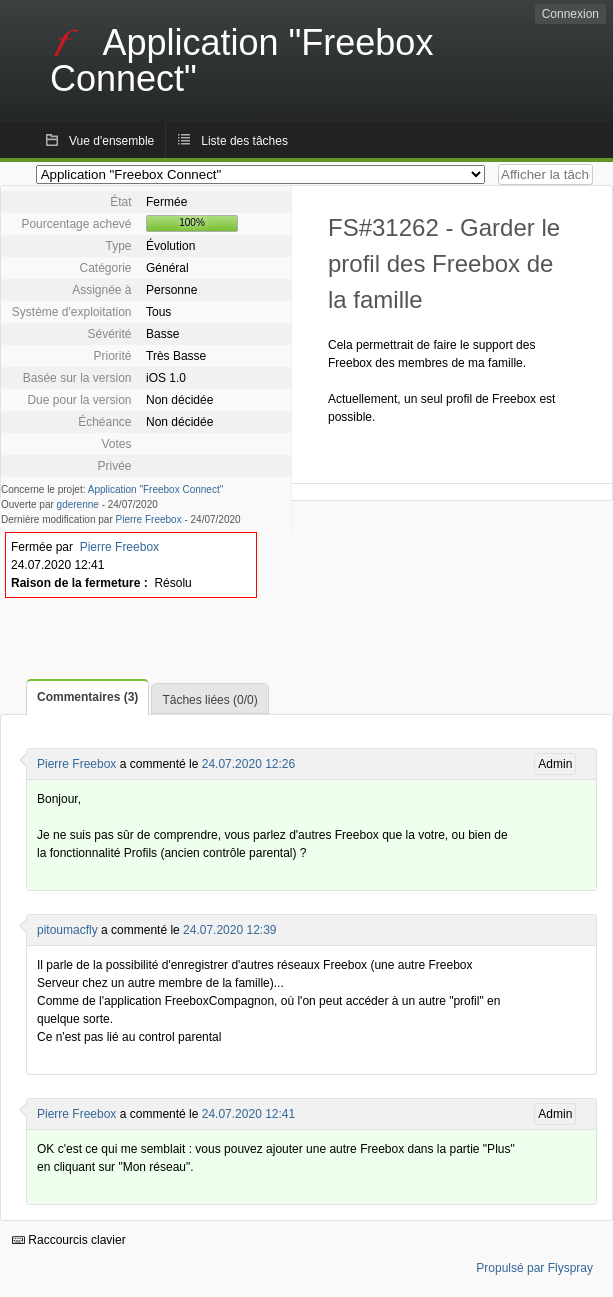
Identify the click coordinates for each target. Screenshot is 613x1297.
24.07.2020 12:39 (229, 930)
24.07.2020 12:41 (248, 1114)
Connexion (570, 14)
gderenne (78, 504)
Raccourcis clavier (69, 1240)
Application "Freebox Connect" (156, 489)
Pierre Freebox (149, 519)
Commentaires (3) (87, 697)
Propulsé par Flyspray (534, 1268)
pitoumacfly (67, 930)
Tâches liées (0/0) (209, 700)
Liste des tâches (244, 141)
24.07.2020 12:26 (248, 764)
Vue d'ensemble (111, 141)
